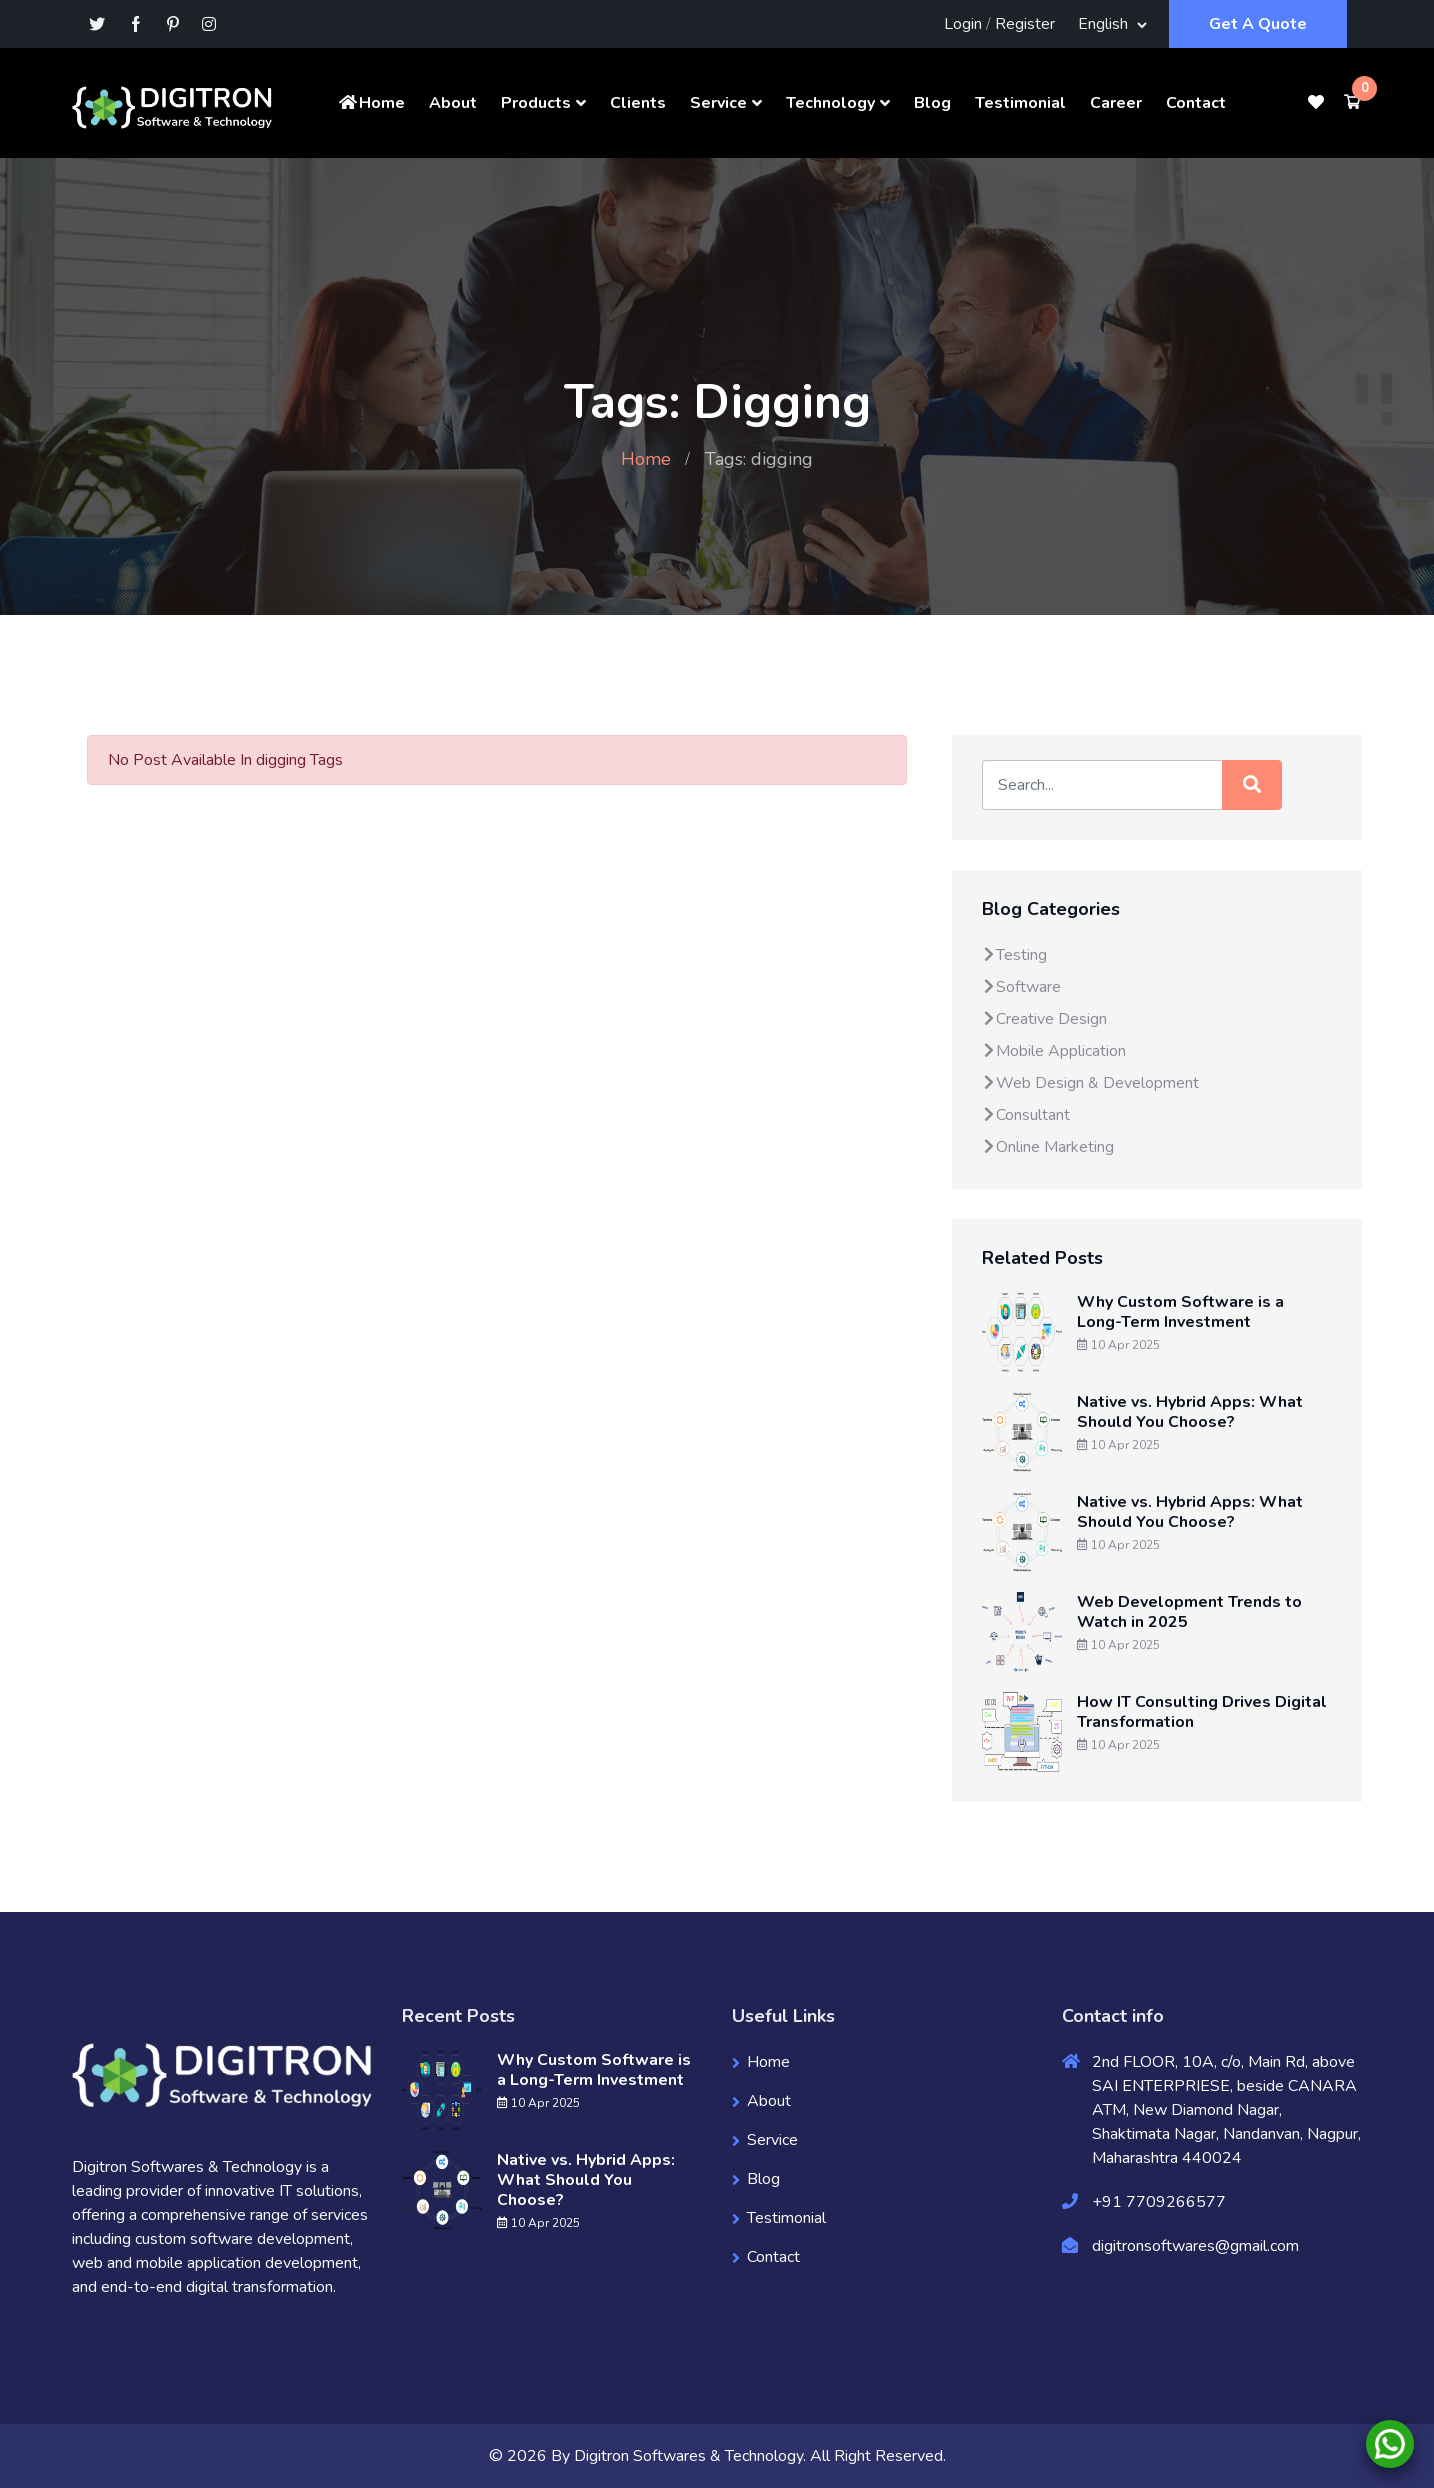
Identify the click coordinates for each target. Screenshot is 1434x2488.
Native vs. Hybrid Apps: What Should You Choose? (1190, 1412)
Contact (1196, 103)
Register (1025, 24)
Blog (932, 103)
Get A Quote (1258, 24)
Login (963, 24)
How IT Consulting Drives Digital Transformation (1202, 1712)
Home (371, 103)
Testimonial (1020, 103)
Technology (830, 103)
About (453, 103)
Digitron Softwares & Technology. (690, 2456)
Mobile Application (1054, 1051)
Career (1116, 103)
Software (1021, 987)
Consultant (1026, 1115)
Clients (638, 103)
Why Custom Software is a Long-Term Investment (1180, 1312)
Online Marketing (1048, 1147)
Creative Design (1044, 1019)
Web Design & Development (1090, 1083)
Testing (1014, 955)
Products (536, 103)
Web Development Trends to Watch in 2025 (1189, 1612)
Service (718, 103)
